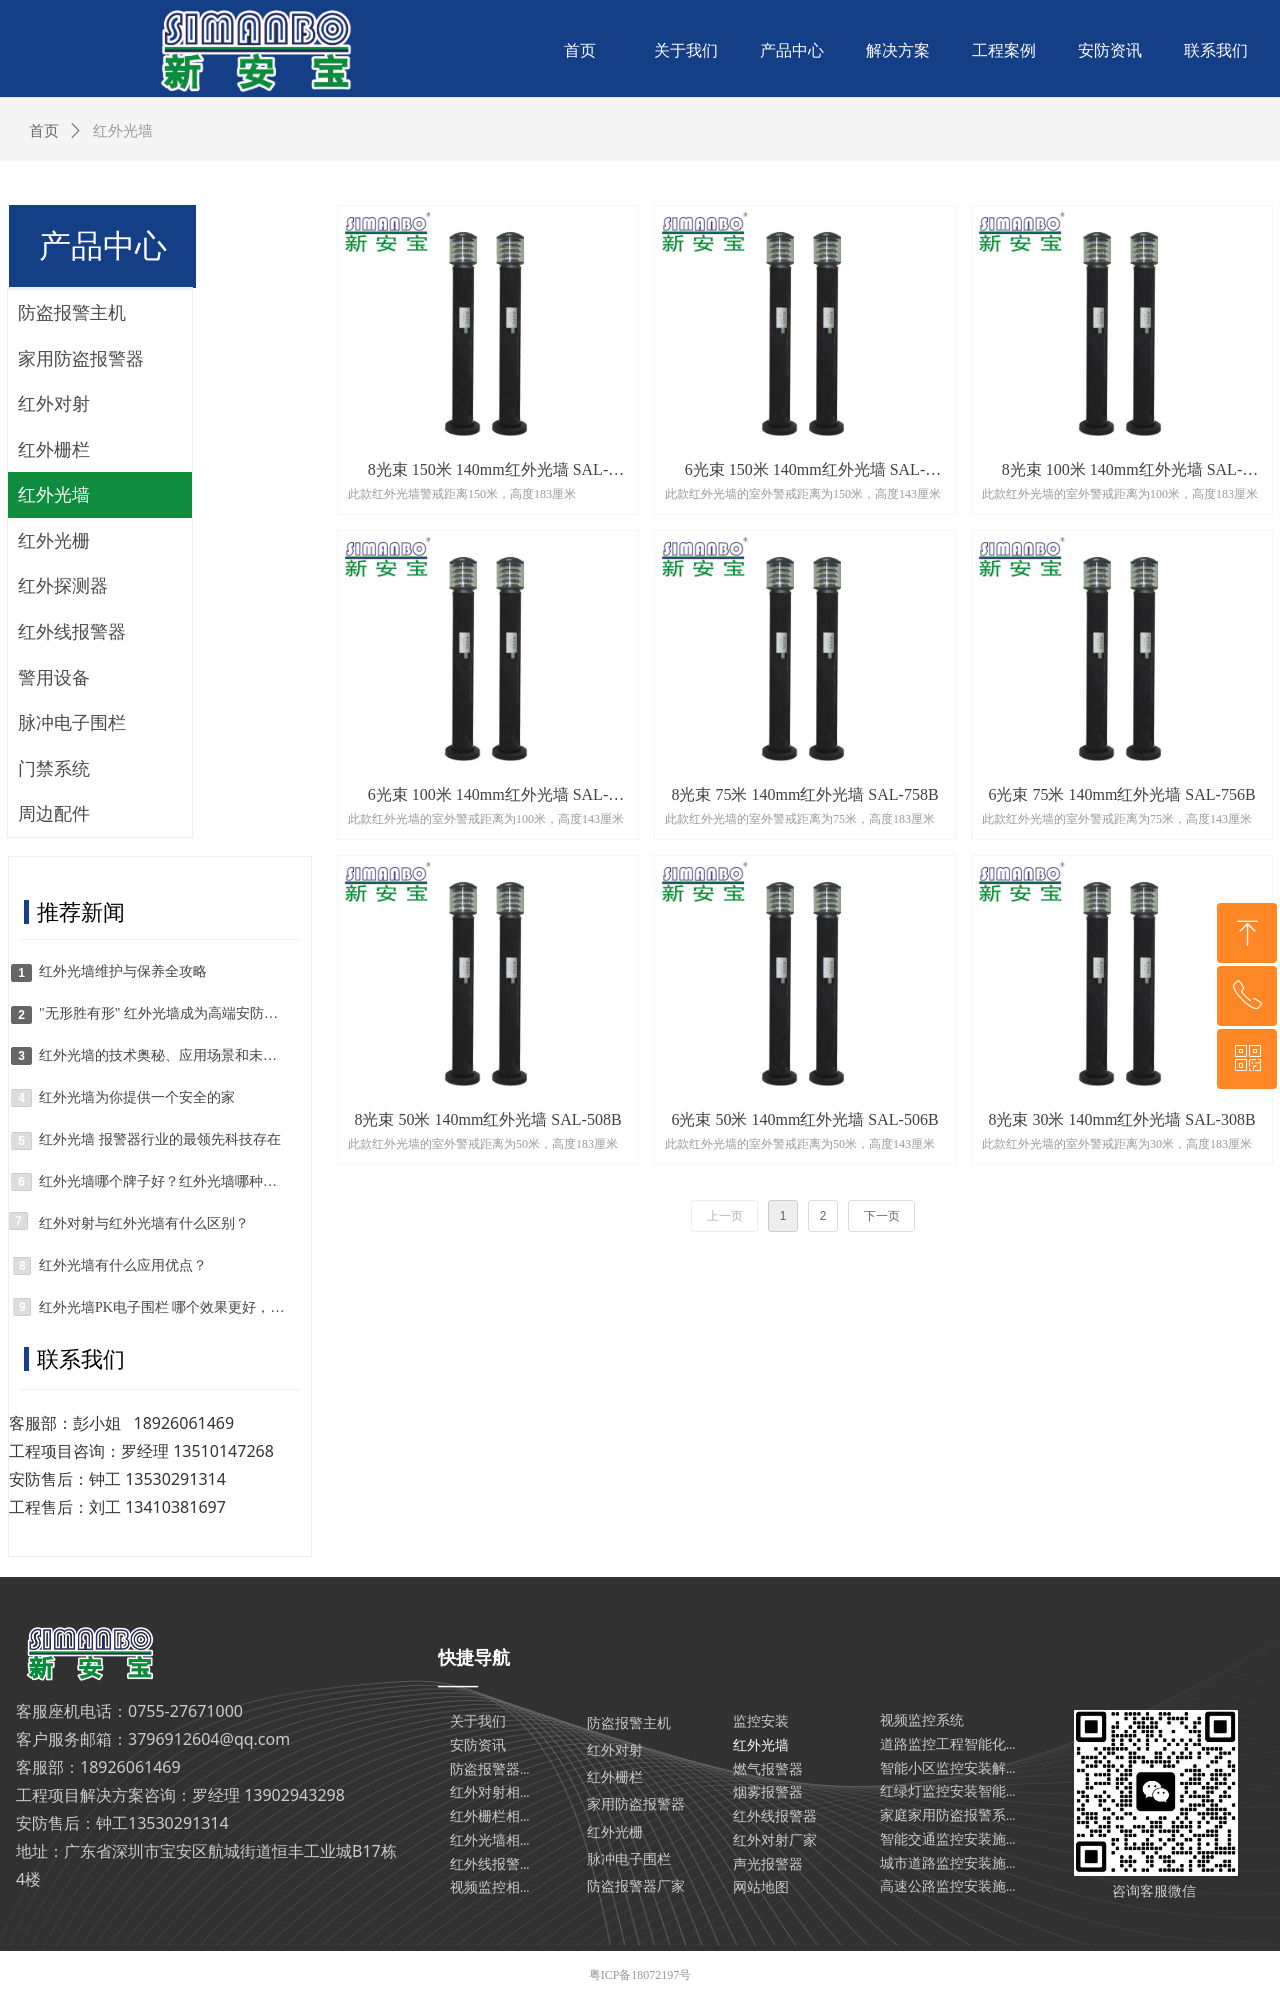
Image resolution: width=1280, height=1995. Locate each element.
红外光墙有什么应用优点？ (123, 1265)
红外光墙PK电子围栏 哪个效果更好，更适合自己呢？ (162, 1307)
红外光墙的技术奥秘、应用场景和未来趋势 (162, 1055)
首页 (44, 131)
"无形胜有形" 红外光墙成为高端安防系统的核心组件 (162, 1013)
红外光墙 (123, 131)
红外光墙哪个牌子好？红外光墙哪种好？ (162, 1181)
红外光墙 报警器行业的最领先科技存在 (160, 1139)
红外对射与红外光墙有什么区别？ (144, 1223)
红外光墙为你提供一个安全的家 (137, 1097)
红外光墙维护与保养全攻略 (123, 971)
